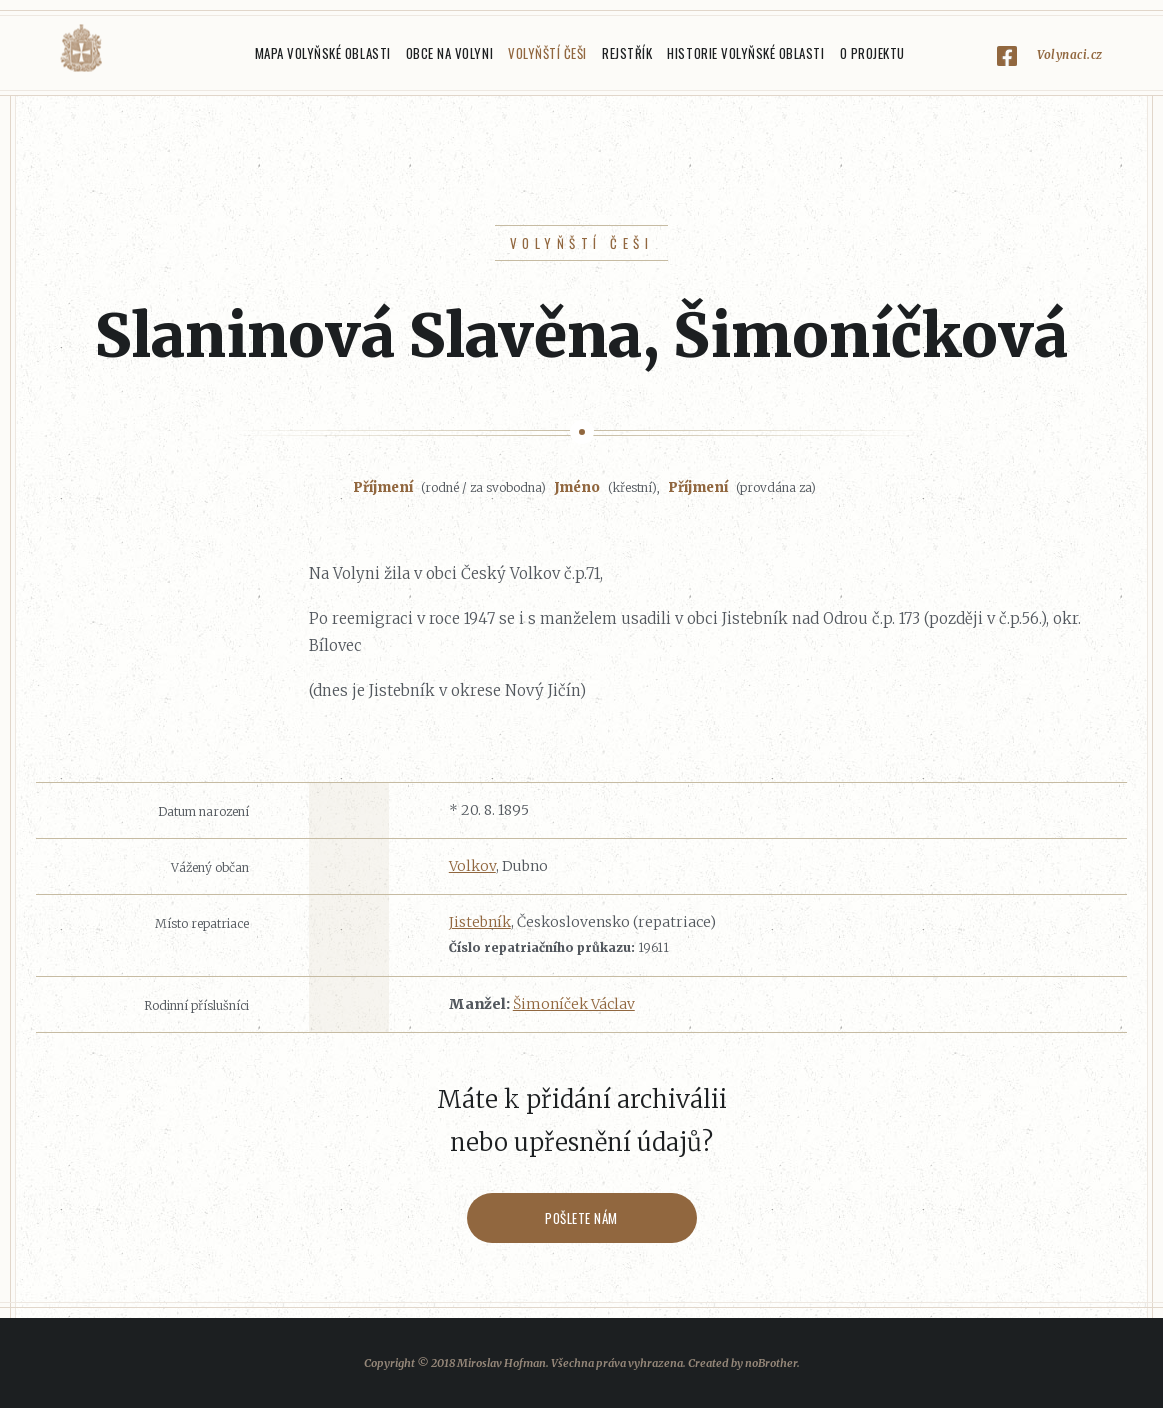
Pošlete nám (581, 1218)
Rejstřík (627, 53)
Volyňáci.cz (81, 48)
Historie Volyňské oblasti (745, 53)
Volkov (472, 866)
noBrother (771, 1363)
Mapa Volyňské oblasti (323, 53)
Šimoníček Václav (574, 1004)
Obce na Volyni (449, 53)
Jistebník (480, 922)
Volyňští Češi (547, 53)
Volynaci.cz (1070, 54)
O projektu (872, 53)
